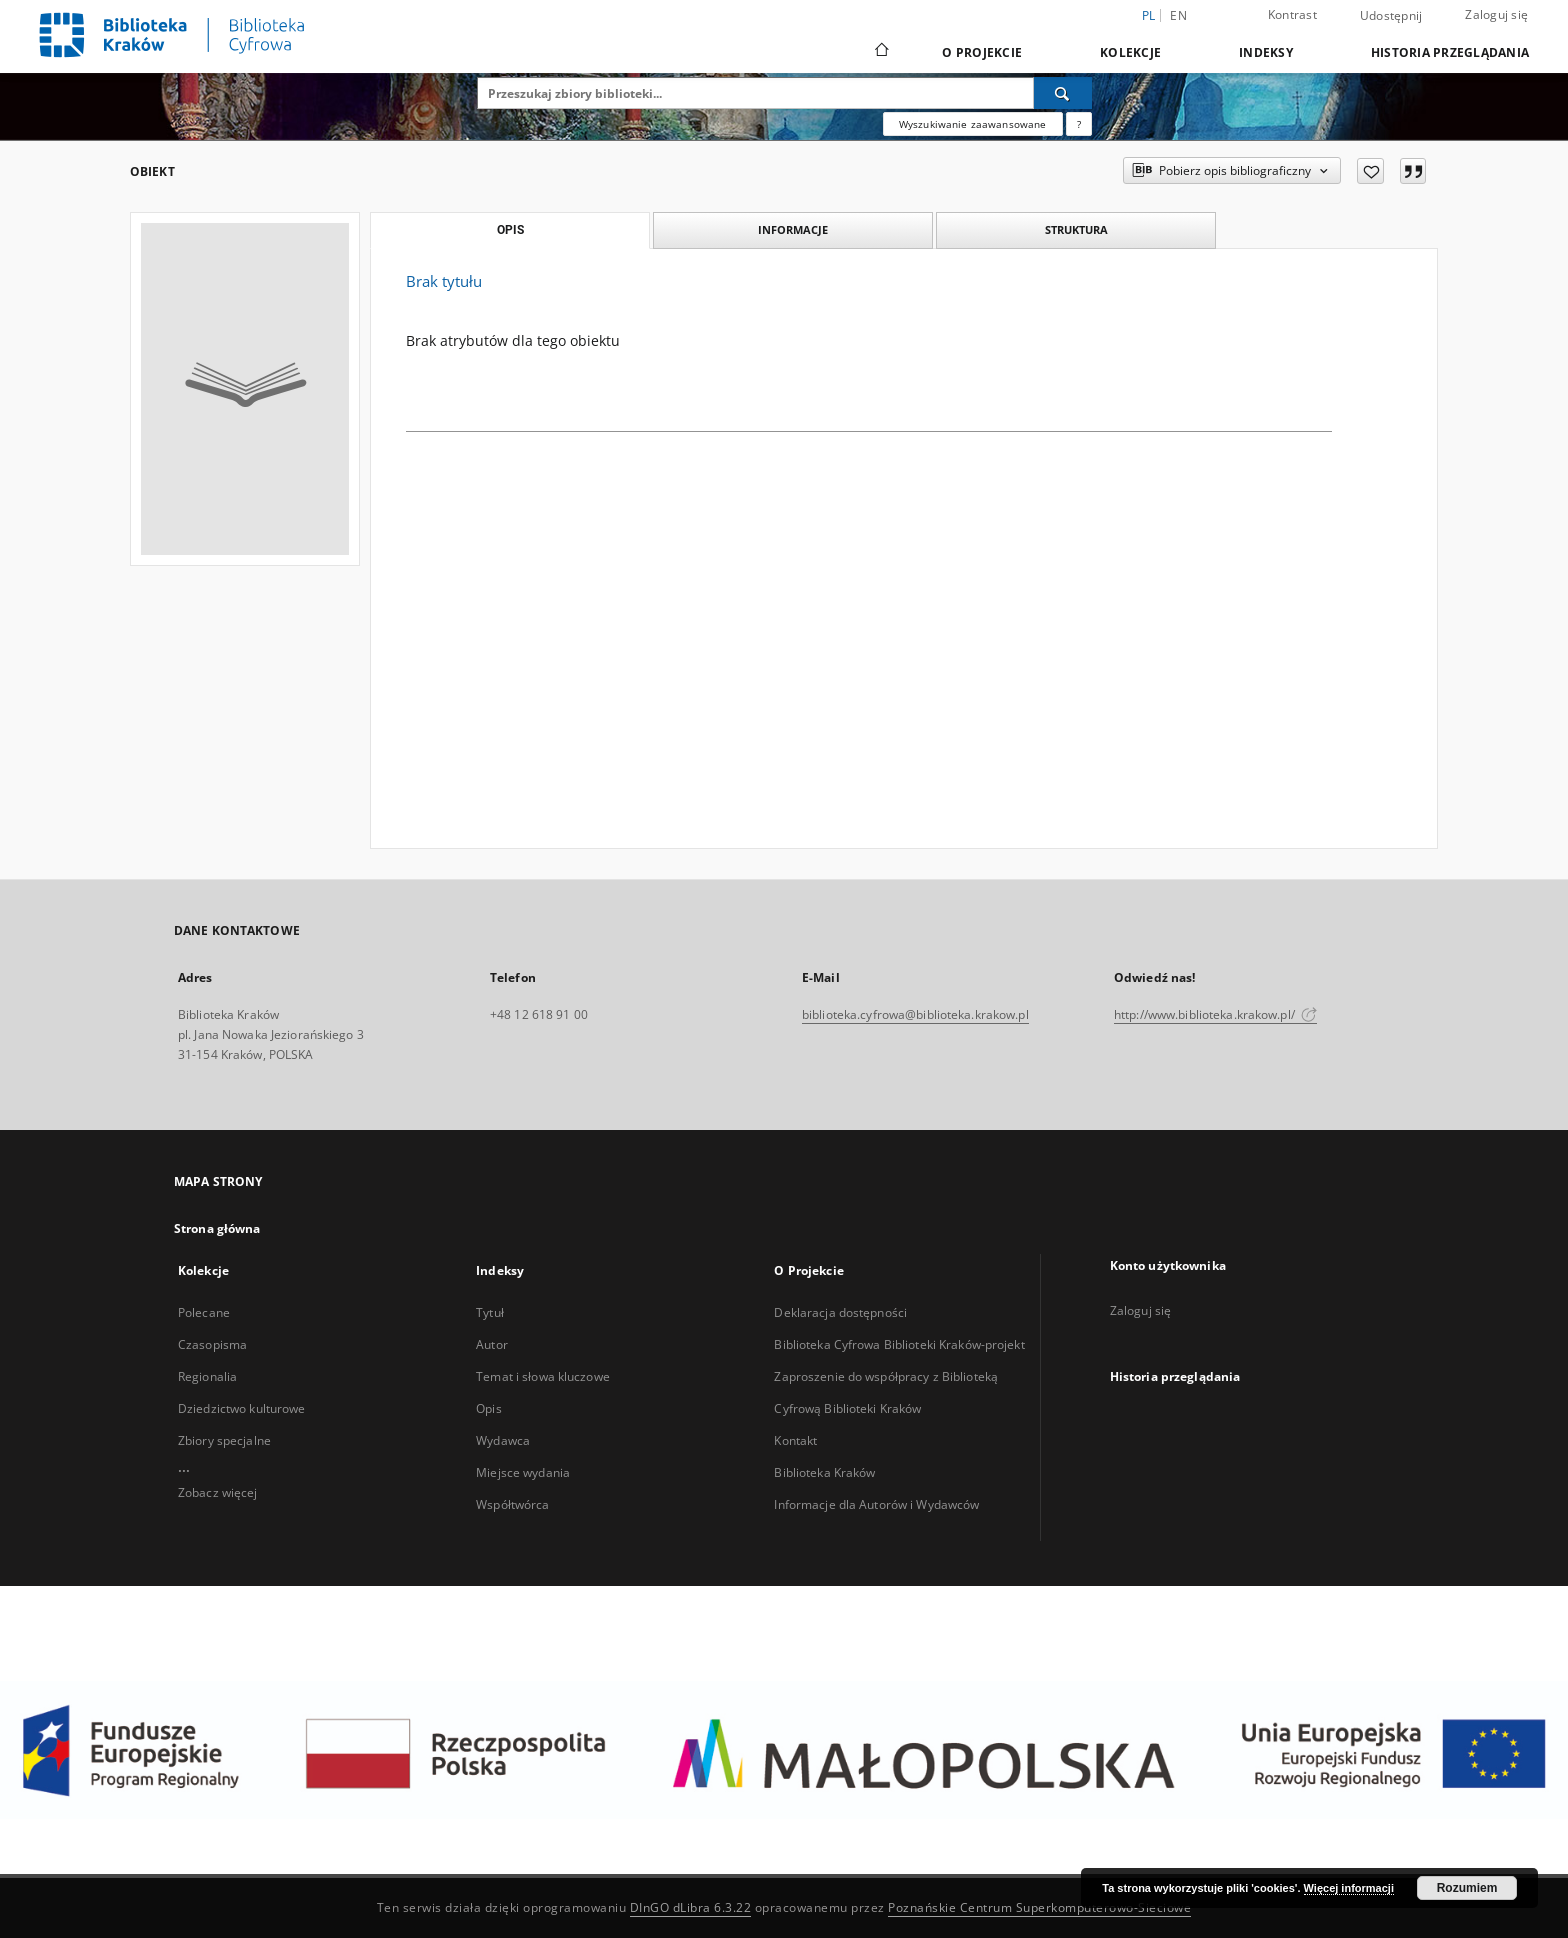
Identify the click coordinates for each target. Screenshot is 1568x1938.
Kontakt (795, 1440)
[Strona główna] (880, 52)
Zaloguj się (1496, 14)
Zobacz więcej (218, 1492)
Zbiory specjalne (224, 1440)
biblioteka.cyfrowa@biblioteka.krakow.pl (915, 1014)
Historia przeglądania (1450, 52)
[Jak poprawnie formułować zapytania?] (1079, 124)
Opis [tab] (510, 230)
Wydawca (503, 1440)
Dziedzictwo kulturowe (242, 1408)
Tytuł (490, 1312)
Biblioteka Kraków (824, 1472)
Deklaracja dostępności (840, 1312)
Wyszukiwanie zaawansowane (973, 124)
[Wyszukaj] (1063, 93)
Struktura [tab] (1076, 229)
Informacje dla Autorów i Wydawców (876, 1504)
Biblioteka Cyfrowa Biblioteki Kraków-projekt (899, 1344)
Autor (492, 1344)
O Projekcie (982, 52)
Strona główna (217, 1228)
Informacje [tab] (793, 229)
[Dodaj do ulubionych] (1370, 171)
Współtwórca (512, 1504)
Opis (488, 1408)
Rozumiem (1467, 1888)
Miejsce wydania (523, 1472)
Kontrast (1292, 14)
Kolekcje (1130, 52)
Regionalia (207, 1376)
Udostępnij (1391, 16)
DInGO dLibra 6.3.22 (691, 1907)
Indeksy (1266, 52)
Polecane (204, 1312)
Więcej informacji (1349, 1888)
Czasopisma (212, 1344)
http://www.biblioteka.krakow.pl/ (1215, 1014)
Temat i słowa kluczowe (543, 1376)
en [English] (1178, 15)
